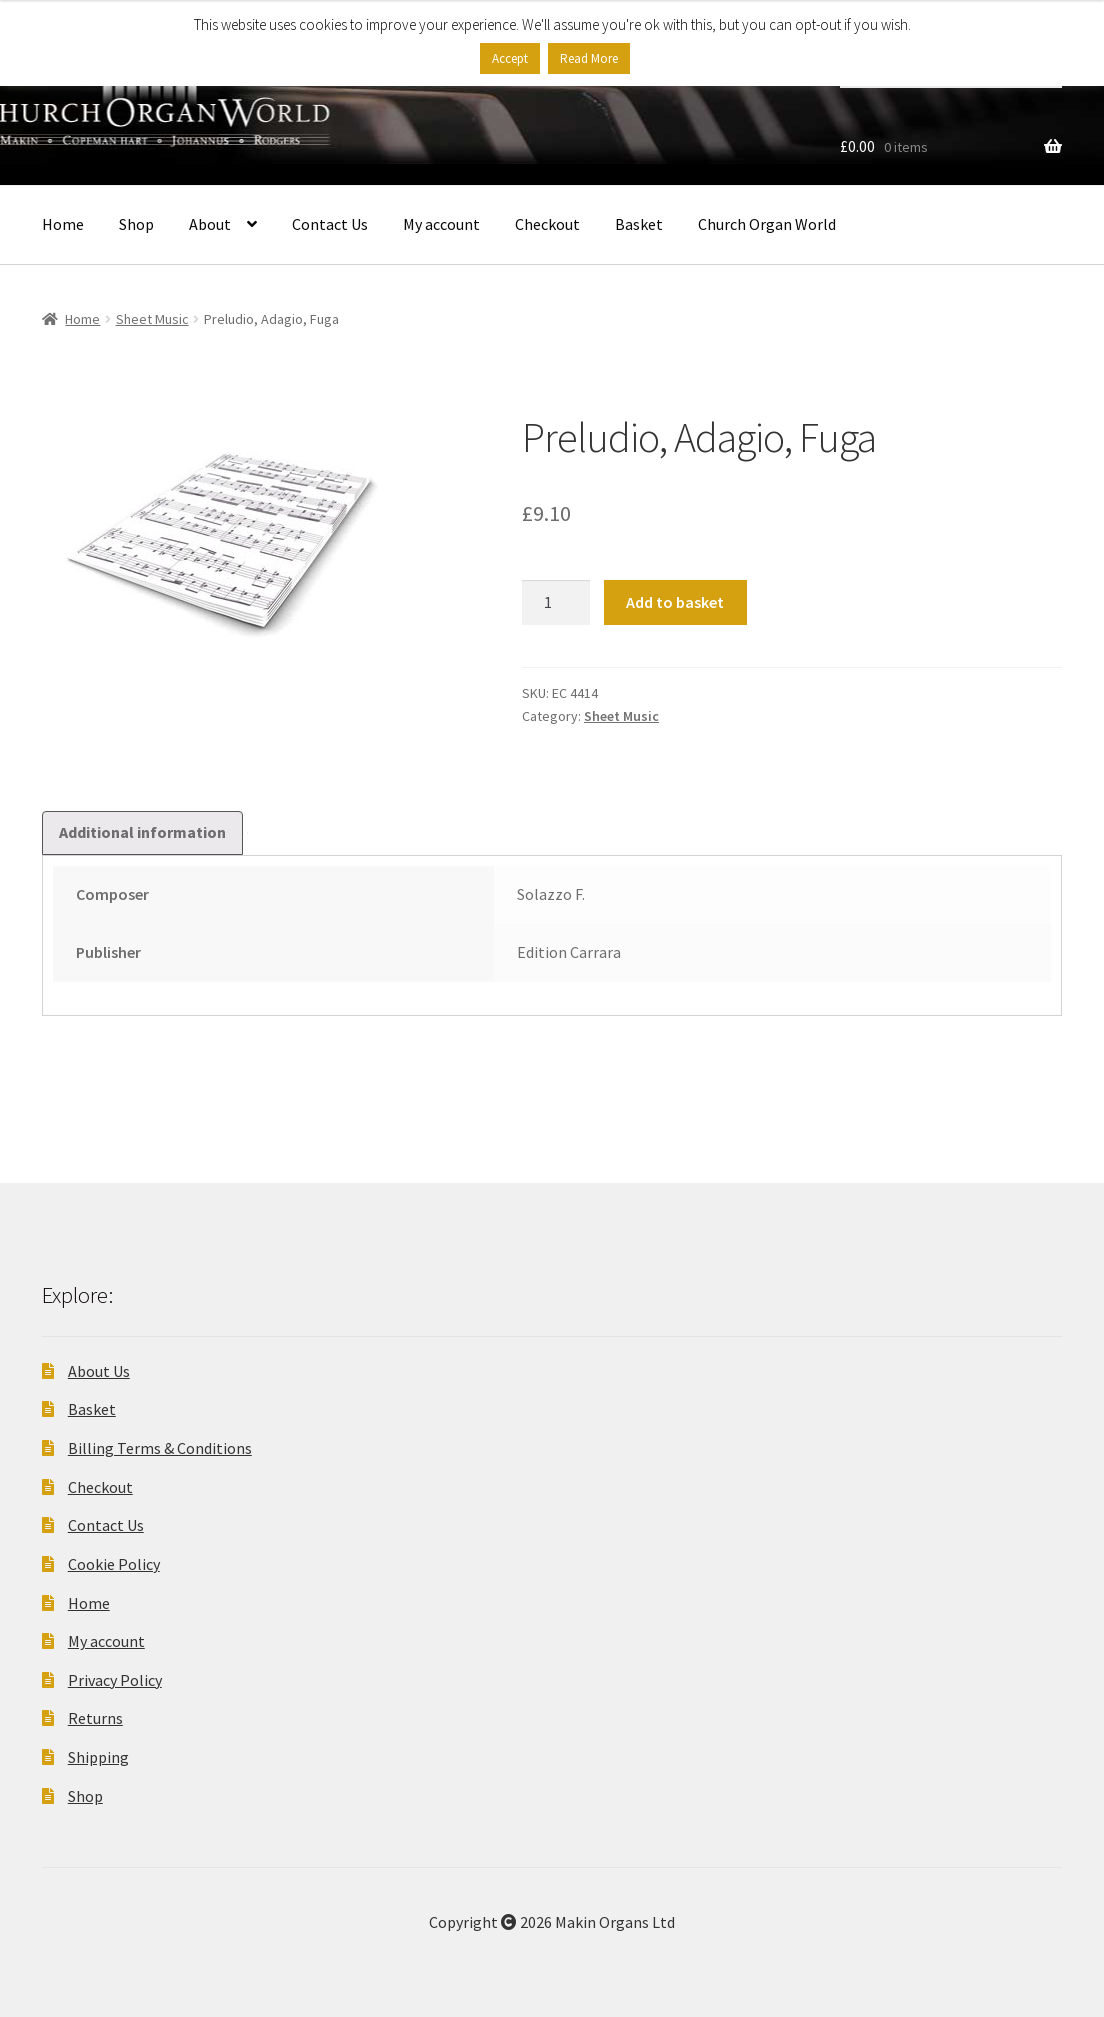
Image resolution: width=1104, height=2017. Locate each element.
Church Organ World (767, 224)
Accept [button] (510, 58)
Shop (136, 224)
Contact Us (330, 224)
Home (63, 224)
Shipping (98, 1757)
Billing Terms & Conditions (160, 1448)
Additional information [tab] (142, 832)
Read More (589, 58)
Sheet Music (152, 319)
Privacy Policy (115, 1680)
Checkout (547, 224)
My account (441, 224)
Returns (95, 1718)
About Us (99, 1371)
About (210, 224)
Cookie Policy (114, 1564)
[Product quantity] (556, 603)
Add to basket (675, 602)
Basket (639, 224)
